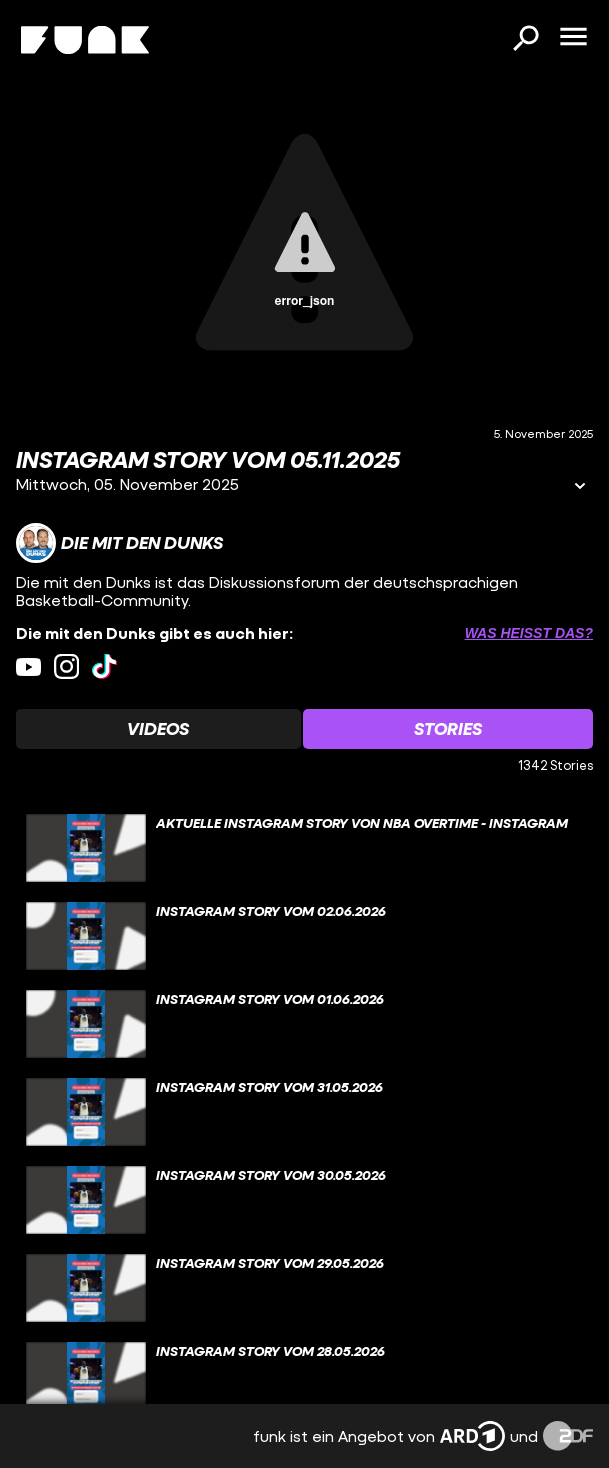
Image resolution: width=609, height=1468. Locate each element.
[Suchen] (525, 40)
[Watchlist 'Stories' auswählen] (448, 729)
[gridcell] (304, 848)
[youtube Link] (28, 666)
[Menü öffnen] (573, 38)
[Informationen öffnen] (580, 487)
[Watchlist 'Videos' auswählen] (158, 729)
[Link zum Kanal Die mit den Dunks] (119, 543)
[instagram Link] (66, 666)
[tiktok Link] (104, 666)
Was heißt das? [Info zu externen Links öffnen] (529, 633)
